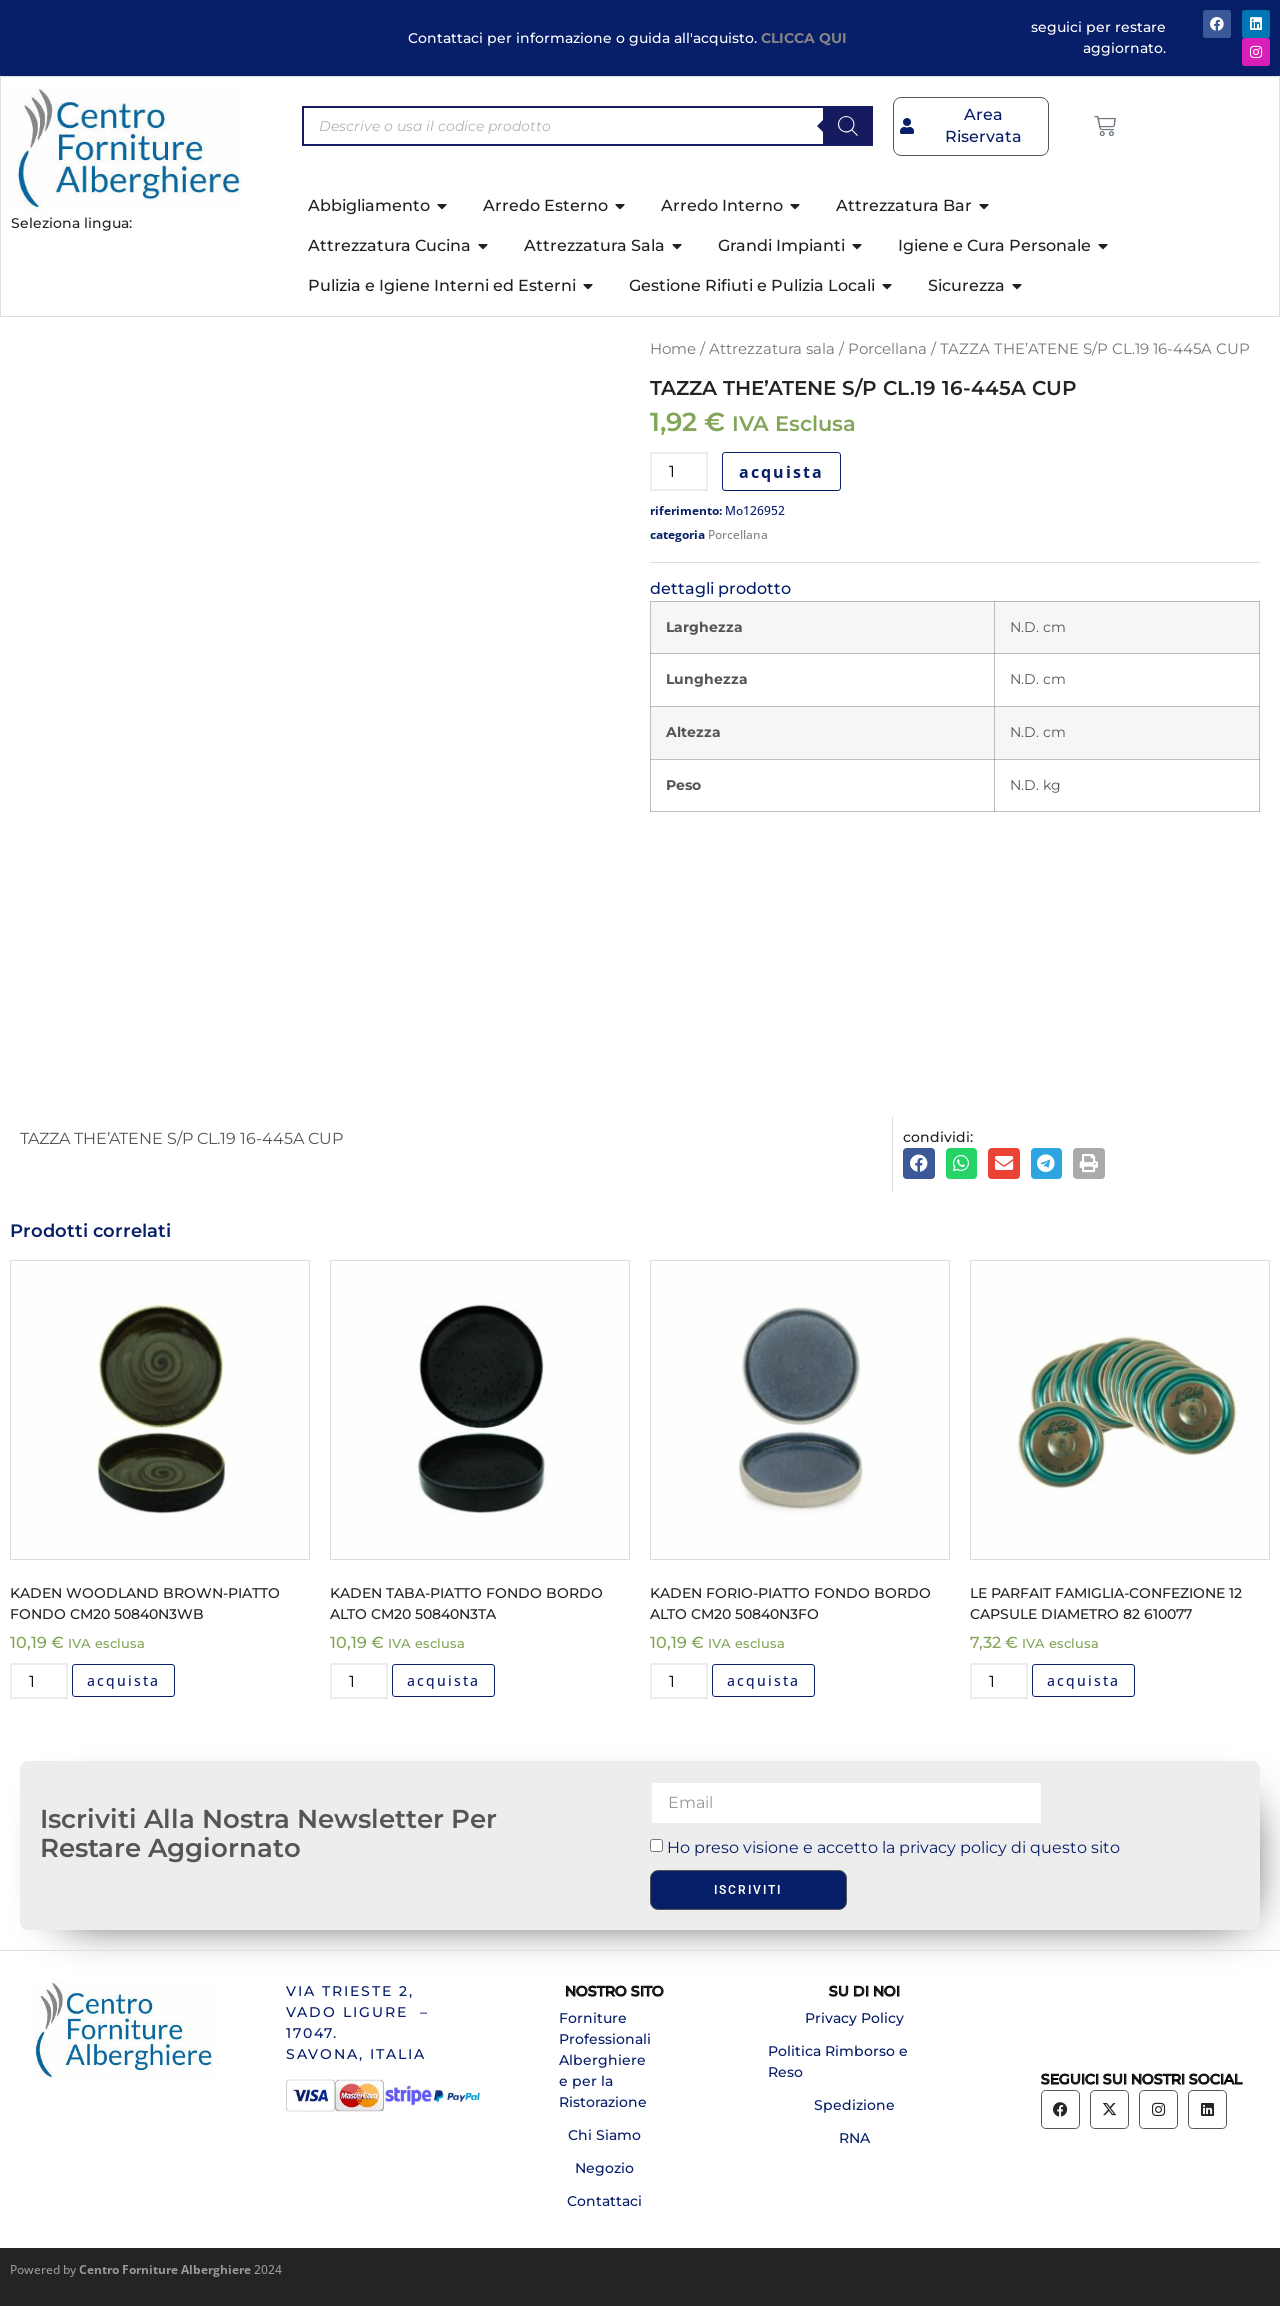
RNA (854, 2138)
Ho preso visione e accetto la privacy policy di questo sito (893, 1847)
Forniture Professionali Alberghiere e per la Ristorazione (605, 2060)
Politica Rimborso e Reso (838, 2061)
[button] (919, 1164)
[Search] (848, 126)
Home (673, 349)
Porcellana (887, 349)
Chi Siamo (604, 2135)
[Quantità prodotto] (679, 471)
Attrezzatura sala (772, 349)
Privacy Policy (854, 2018)
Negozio (604, 2168)
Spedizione (854, 2105)
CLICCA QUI (804, 38)
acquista (781, 472)
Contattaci (604, 2201)
